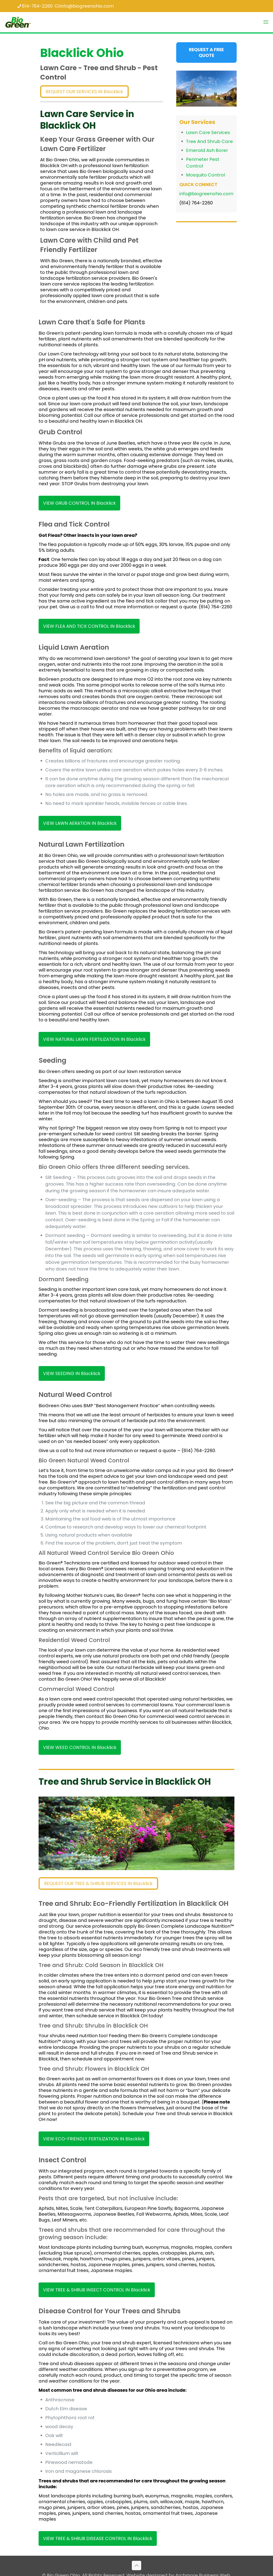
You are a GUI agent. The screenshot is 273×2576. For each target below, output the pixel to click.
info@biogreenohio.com (206, 194)
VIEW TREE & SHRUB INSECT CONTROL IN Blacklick (96, 2290)
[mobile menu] (266, 22)
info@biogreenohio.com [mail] (87, 6)
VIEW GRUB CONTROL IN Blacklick (79, 503)
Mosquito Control (205, 175)
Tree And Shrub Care (209, 141)
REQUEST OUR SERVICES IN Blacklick (84, 91)
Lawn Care (58, 68)
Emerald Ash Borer (207, 150)
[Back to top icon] (136, 2565)
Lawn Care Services (208, 132)
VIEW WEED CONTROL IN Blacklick (79, 1747)
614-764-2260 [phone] (37, 6)
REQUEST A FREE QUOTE (206, 52)
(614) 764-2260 (196, 203)
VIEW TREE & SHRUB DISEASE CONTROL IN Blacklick (97, 2538)
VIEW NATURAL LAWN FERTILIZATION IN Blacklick (94, 1039)
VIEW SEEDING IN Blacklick (71, 1373)
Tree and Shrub (109, 68)
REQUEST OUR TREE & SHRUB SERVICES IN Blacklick (98, 1883)
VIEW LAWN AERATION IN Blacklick (80, 823)
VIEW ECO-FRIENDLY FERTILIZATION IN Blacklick (94, 2139)
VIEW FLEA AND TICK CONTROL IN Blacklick (89, 626)
